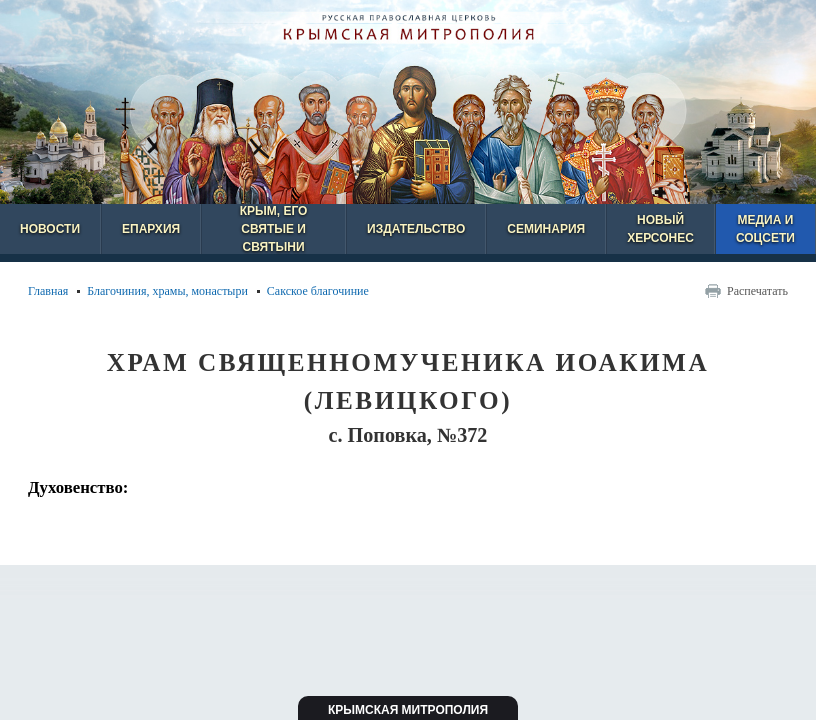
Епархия (151, 229)
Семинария (546, 229)
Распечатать (757, 291)
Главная (48, 291)
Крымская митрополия (408, 710)
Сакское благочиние (318, 291)
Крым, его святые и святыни (274, 229)
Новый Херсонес (660, 229)
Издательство (416, 229)
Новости (50, 229)
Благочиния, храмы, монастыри (167, 291)
